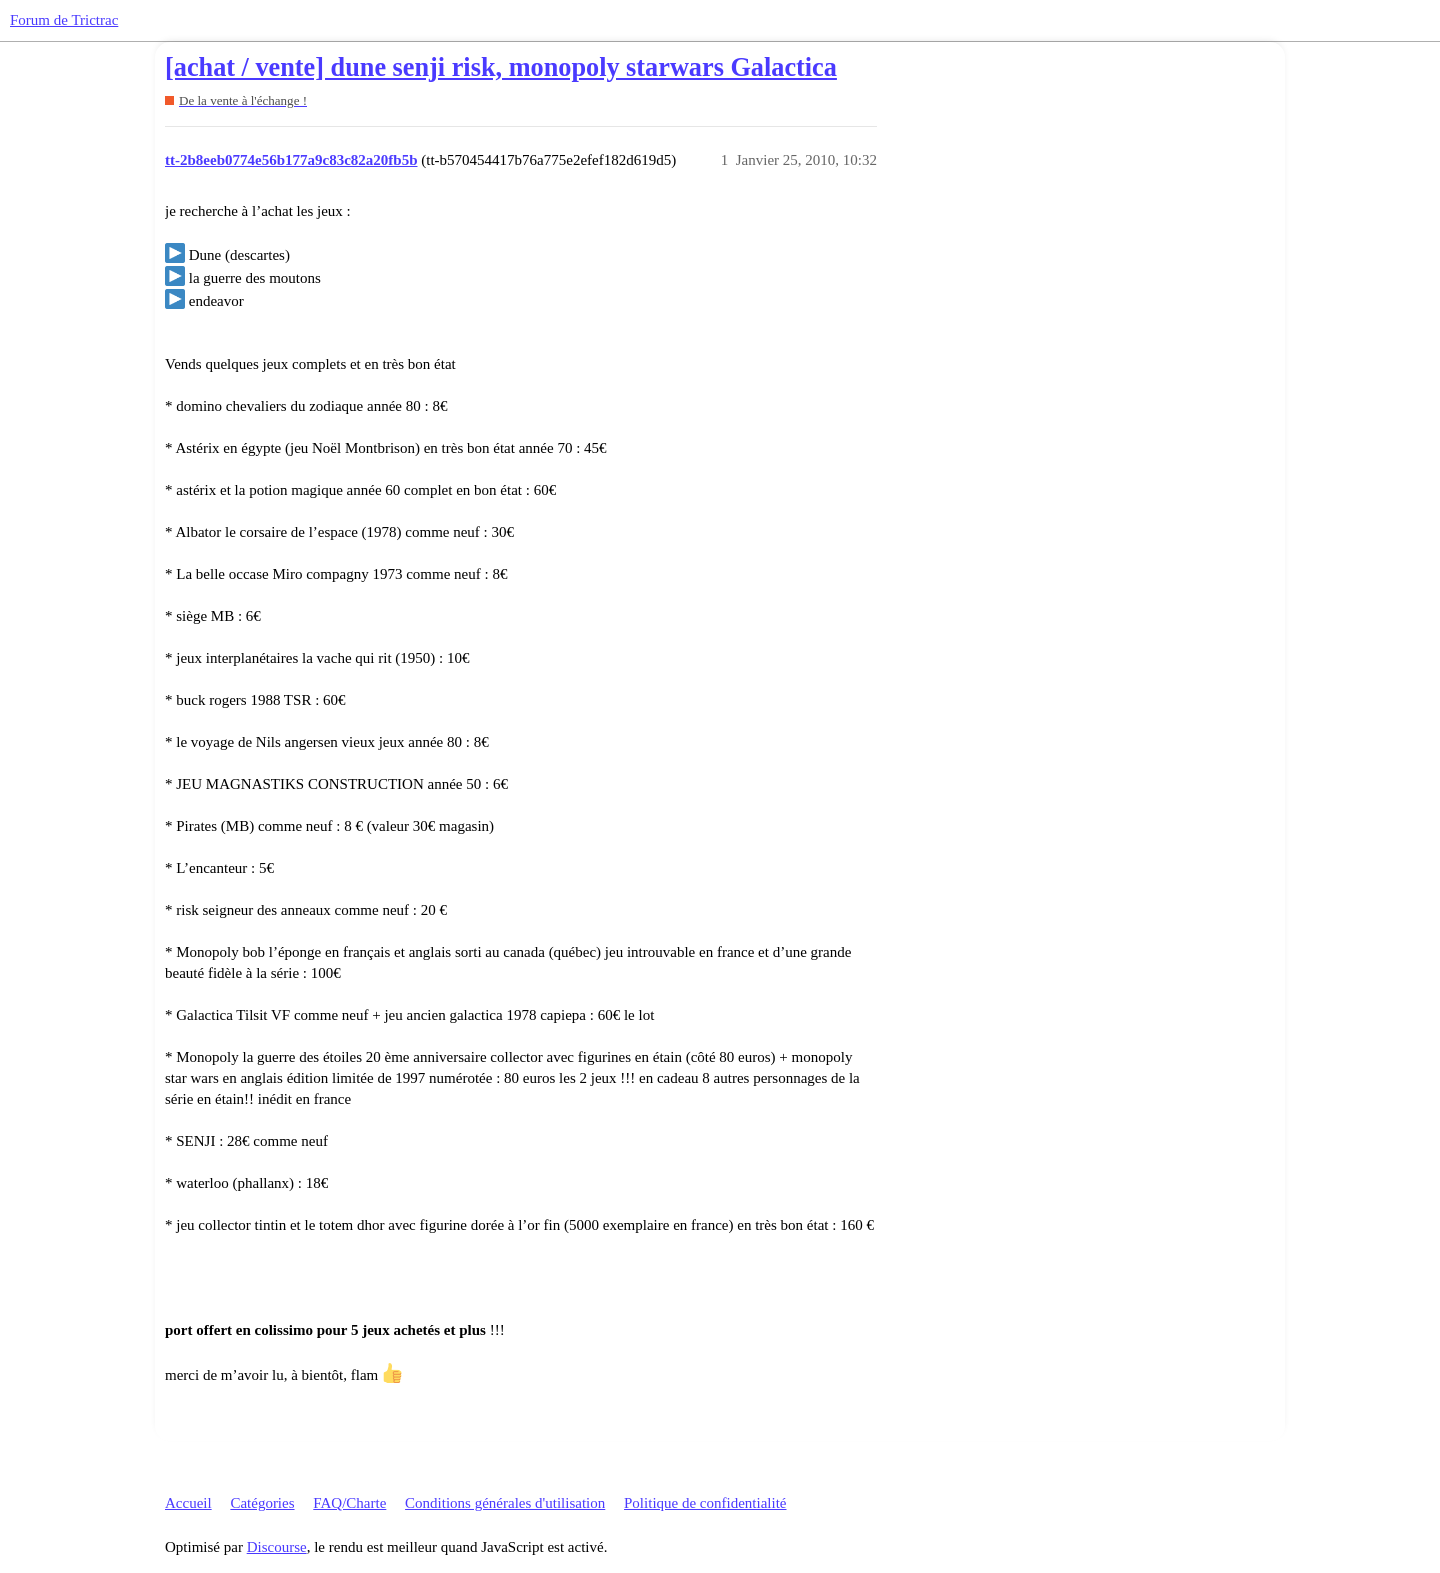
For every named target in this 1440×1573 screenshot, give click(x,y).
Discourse (277, 1547)
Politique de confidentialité (705, 1503)
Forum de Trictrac (64, 20)
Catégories (262, 1503)
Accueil (188, 1503)
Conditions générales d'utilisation (505, 1503)
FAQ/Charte (349, 1503)
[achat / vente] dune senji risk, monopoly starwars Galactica (501, 67)
